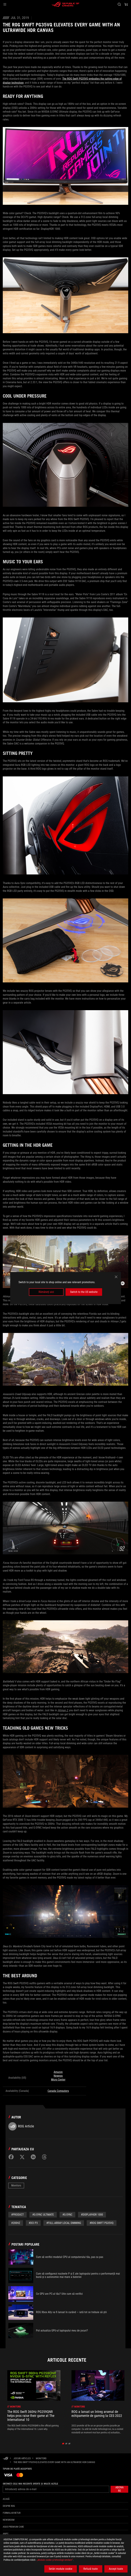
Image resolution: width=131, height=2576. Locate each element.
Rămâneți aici (46, 1292)
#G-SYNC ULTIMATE (43, 2214)
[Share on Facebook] (11, 2157)
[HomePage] (5, 2458)
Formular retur (11, 2512)
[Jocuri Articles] (22, 2458)
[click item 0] (63, 2443)
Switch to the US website (84, 1292)
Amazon (58, 2072)
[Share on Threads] (44, 2157)
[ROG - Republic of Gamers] (65, 4)
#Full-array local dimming (63, 2223)
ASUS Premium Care (13, 2526)
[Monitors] (41, 2458)
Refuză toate (90, 2568)
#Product (17, 2214)
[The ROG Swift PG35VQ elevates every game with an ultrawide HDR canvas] (54, 2462)
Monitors (16, 2185)
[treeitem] (34, 2402)
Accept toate (116, 2568)
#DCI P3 (33, 2223)
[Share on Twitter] (22, 2157)
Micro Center (58, 2079)
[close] (116, 1277)
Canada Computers (58, 2091)
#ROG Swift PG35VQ (102, 2223)
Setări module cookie (60, 2568)
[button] (5, 4)
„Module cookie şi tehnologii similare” (55, 2559)
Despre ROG (9, 2506)
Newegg (58, 2075)
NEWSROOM (9, 2519)
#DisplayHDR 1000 (92, 2214)
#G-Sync (67, 2214)
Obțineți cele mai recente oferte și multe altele (30, 2483)
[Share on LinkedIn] (33, 2157)
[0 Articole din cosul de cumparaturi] (126, 4)
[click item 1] (66, 2443)
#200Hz (15, 2223)
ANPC (5, 2533)
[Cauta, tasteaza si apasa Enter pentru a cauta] (119, 4)
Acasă (6, 2499)
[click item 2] (69, 2443)
